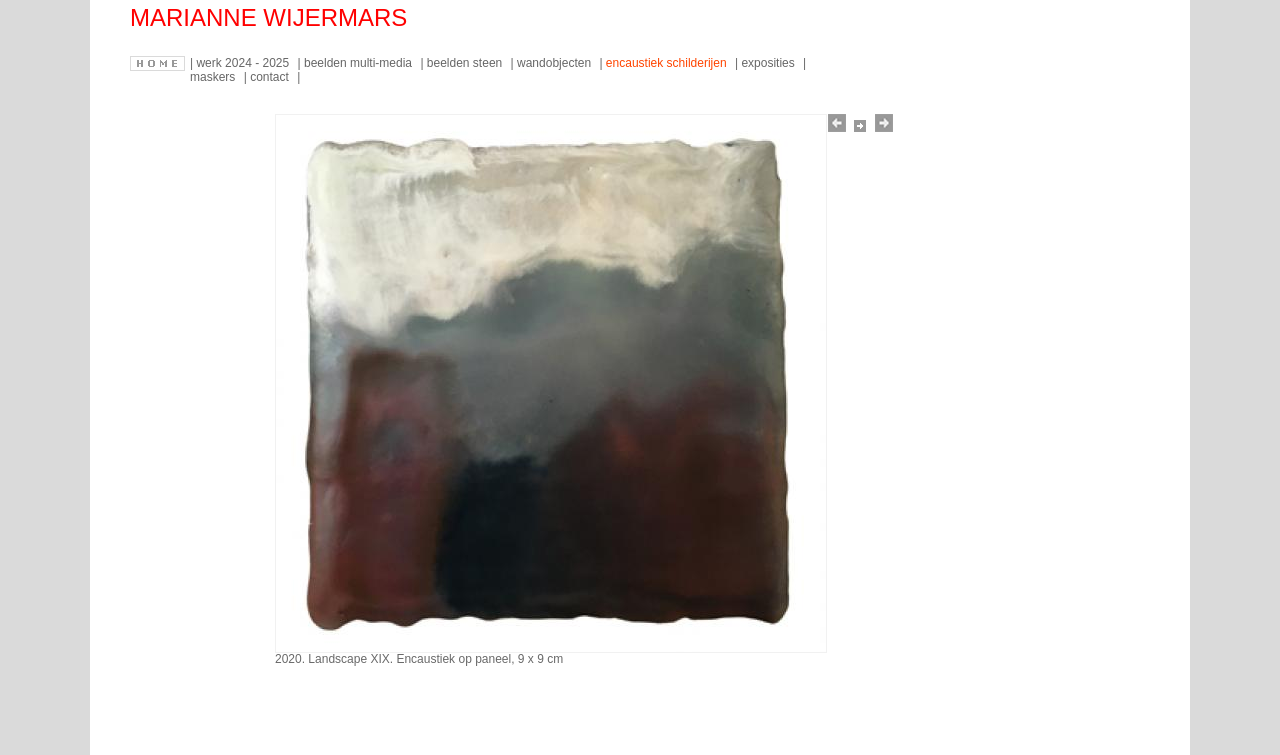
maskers (214, 77)
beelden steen (466, 63)
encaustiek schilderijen (668, 63)
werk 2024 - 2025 (244, 63)
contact (271, 77)
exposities (769, 63)
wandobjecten (555, 63)
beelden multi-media (359, 63)
